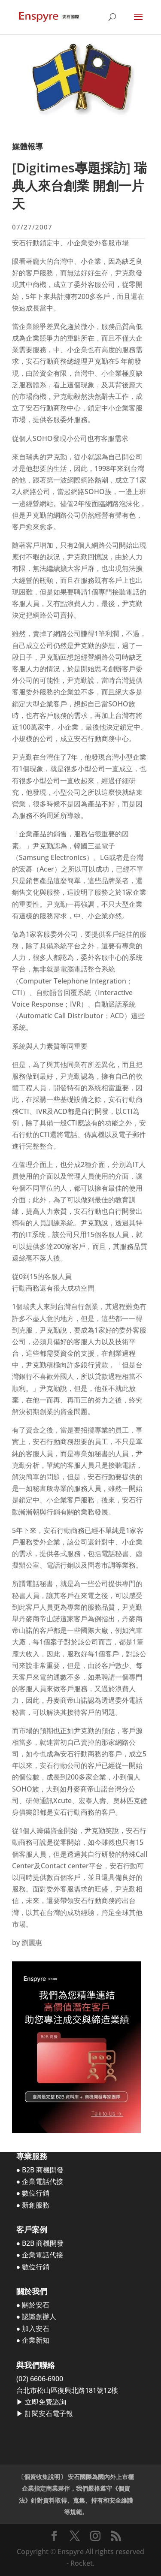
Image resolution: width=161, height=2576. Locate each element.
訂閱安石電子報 (49, 2413)
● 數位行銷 (33, 2193)
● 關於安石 (33, 2305)
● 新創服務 (33, 2205)
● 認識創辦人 (36, 2316)
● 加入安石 (33, 2328)
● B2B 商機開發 (40, 2170)
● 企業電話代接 (40, 2181)
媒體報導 (27, 146)
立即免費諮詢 (45, 2402)
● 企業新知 (33, 2340)
